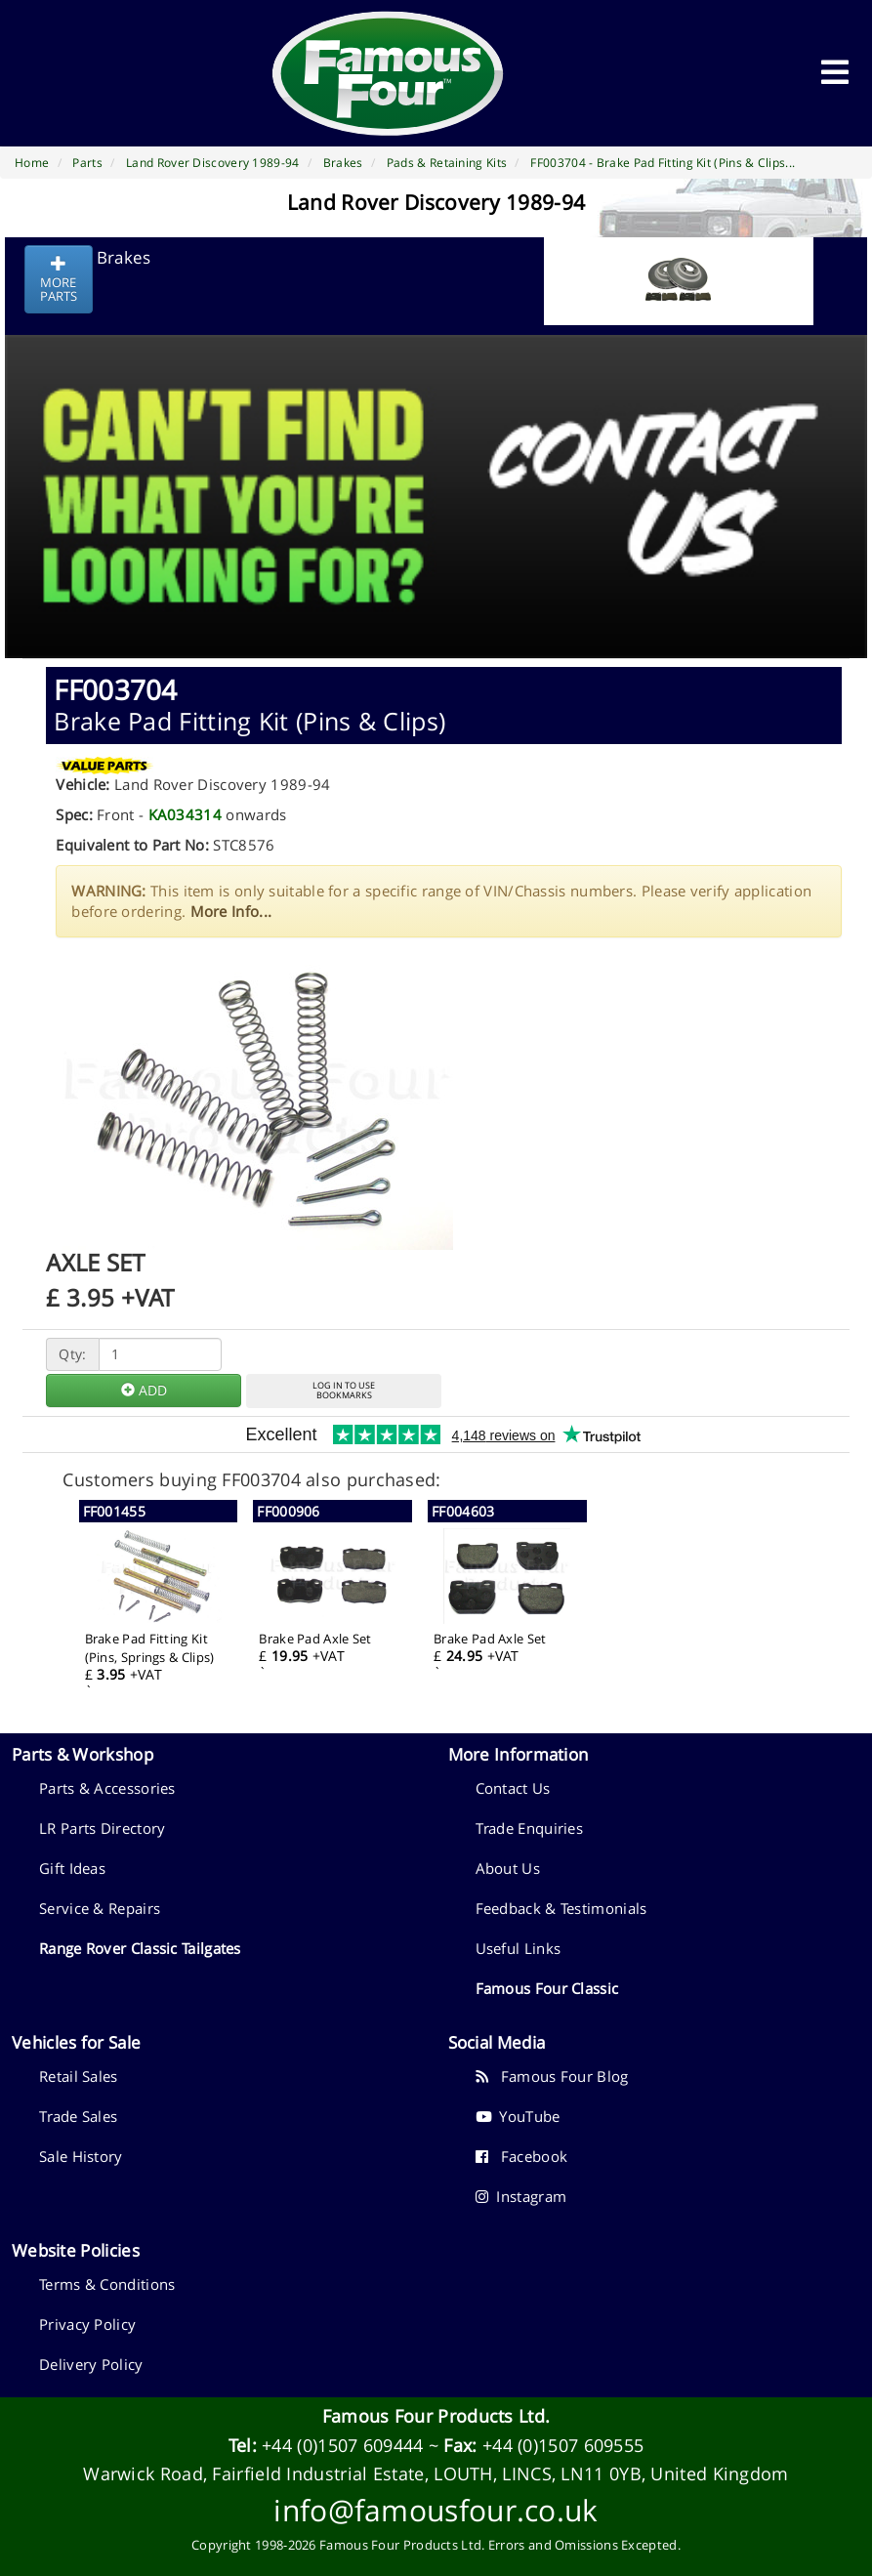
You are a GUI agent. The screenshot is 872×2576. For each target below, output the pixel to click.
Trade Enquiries (530, 1828)
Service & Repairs (99, 1908)
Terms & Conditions (107, 2284)
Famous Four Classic (547, 1988)
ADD (144, 1390)
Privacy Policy (87, 2324)
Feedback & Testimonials (561, 1908)
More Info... (231, 911)
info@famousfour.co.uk (435, 2510)
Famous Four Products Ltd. (436, 2416)
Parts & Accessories (107, 1788)
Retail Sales (78, 2076)
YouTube (518, 2116)
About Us (508, 1868)
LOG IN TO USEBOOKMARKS (343, 1390)
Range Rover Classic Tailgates (140, 1948)
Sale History (81, 2156)
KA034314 (185, 814)
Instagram (521, 2196)
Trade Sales (78, 2116)
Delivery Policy (91, 2364)
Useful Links (518, 1948)
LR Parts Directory (102, 1828)
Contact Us (513, 1788)
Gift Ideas (72, 1868)
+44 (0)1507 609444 (342, 2445)
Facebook (522, 2156)
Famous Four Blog (552, 2076)
